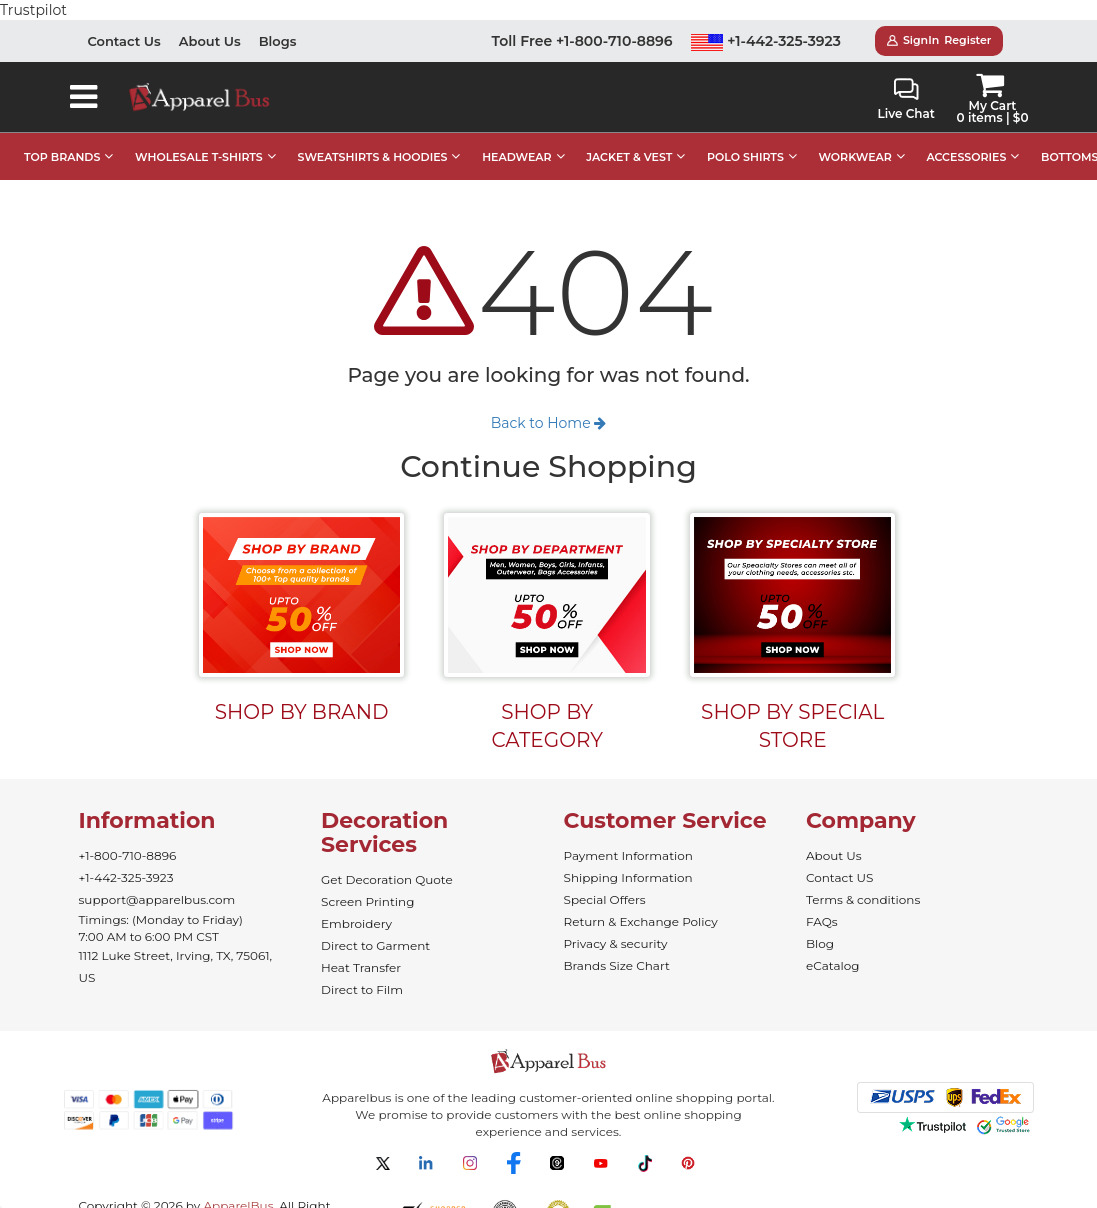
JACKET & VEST (629, 137)
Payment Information (628, 835)
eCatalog (832, 945)
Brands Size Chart (617, 945)
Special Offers (605, 879)
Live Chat (906, 79)
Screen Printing (367, 881)
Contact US (839, 857)
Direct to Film (362, 969)
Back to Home (549, 403)
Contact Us (124, 21)
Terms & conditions (863, 879)
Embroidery (356, 903)
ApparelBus (238, 1185)
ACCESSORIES (966, 137)
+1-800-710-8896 (128, 835)
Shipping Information (628, 857)
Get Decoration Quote (387, 859)
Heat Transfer (361, 947)
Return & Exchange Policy (641, 901)
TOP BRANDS (62, 137)
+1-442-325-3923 (766, 21)
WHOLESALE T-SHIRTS (199, 137)
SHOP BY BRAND (302, 692)
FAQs (822, 901)
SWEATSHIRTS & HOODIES (372, 137)
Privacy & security (616, 923)
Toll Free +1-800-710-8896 (582, 21)
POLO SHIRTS (745, 137)
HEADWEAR (516, 137)
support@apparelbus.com (157, 879)
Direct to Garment (375, 925)
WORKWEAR (855, 137)
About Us (210, 21)
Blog (820, 923)
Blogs (278, 21)
